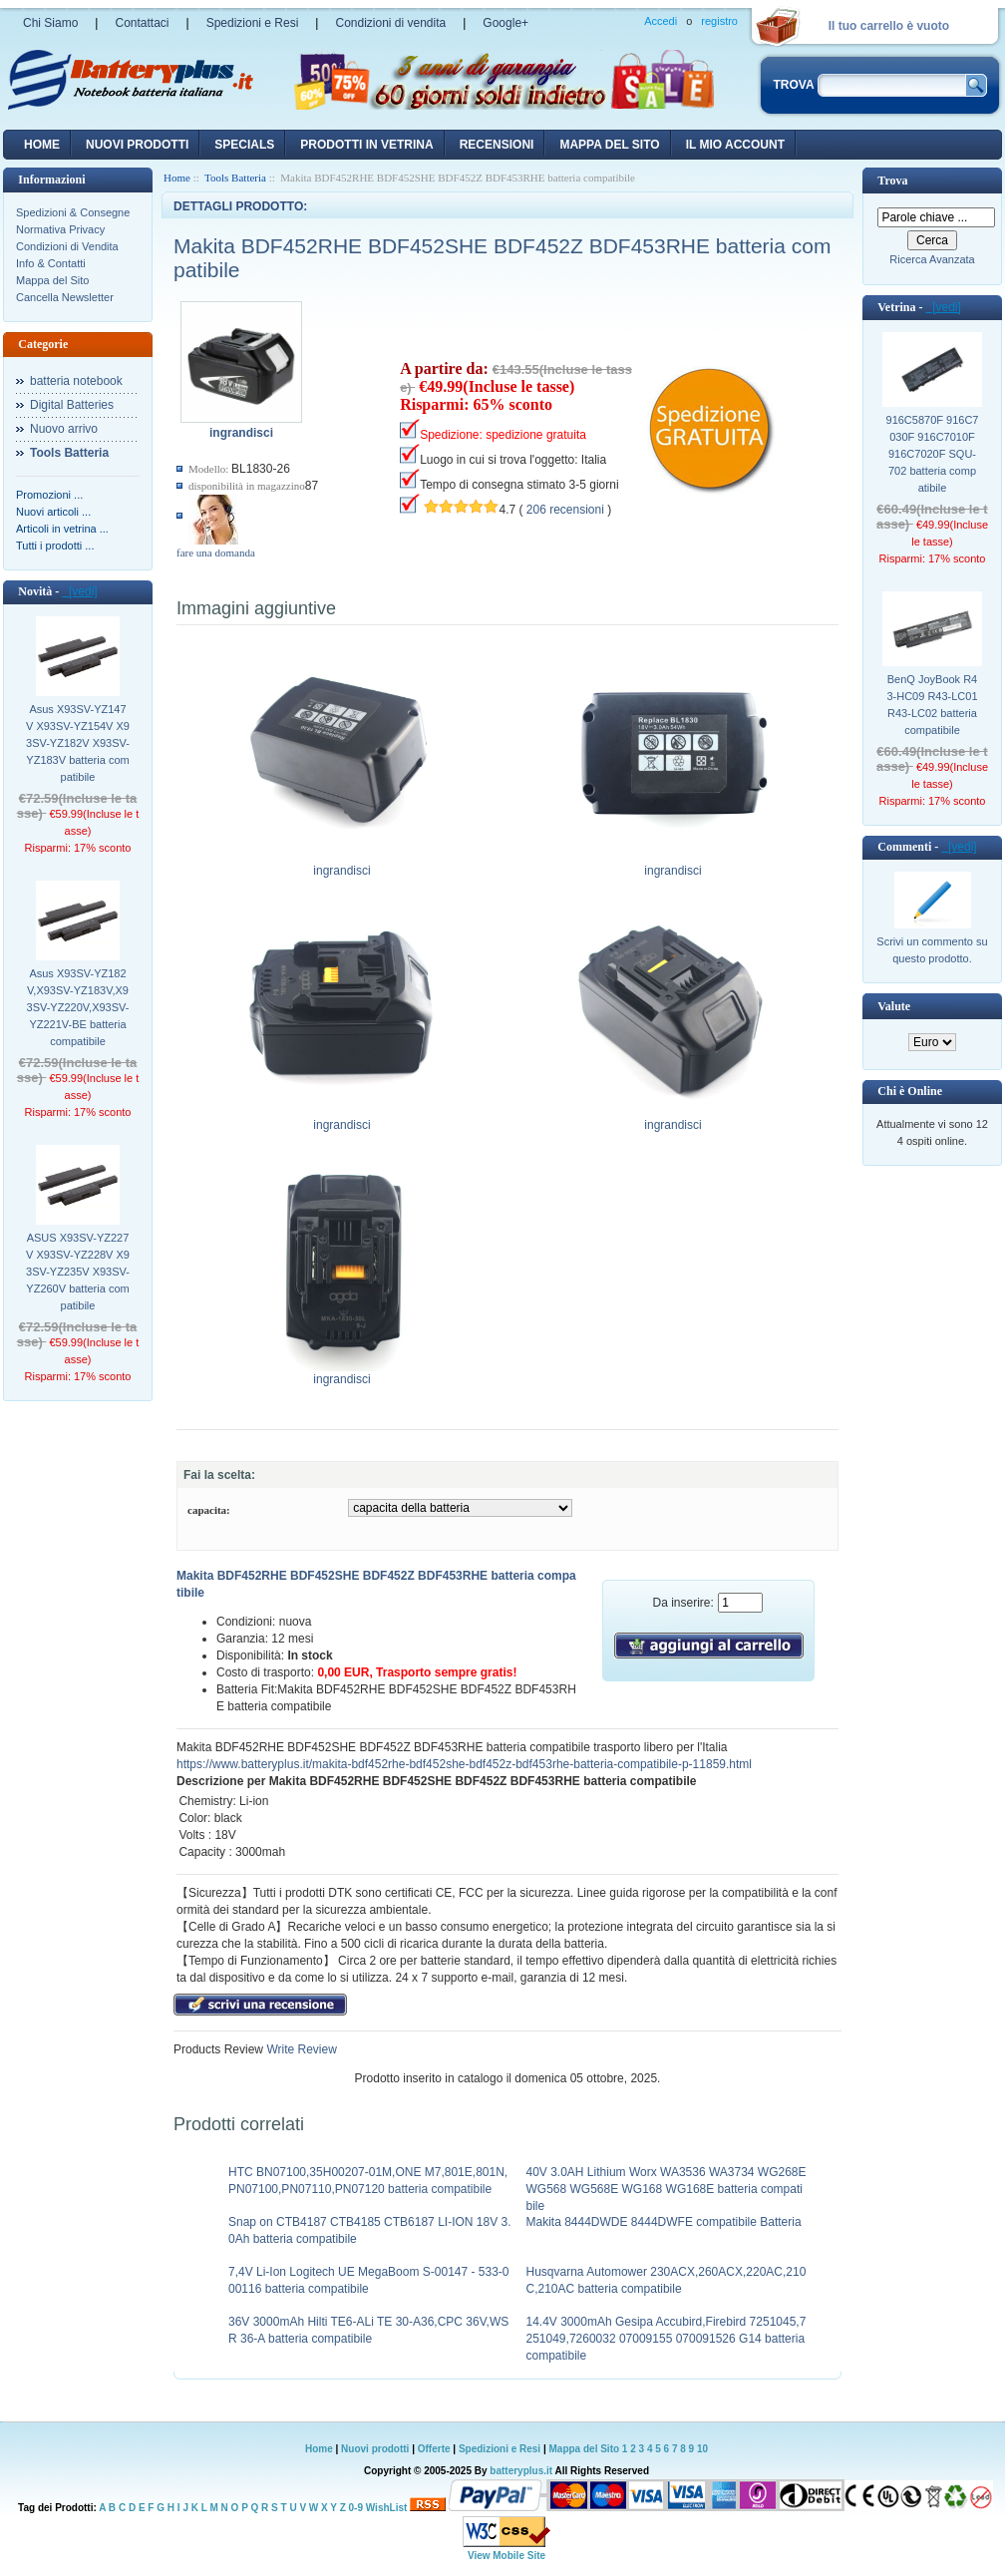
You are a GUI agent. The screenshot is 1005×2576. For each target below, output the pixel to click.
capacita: (208, 1510)
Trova (892, 180)
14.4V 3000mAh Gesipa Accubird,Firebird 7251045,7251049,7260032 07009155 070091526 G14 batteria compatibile (666, 2339)
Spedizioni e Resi (252, 23)
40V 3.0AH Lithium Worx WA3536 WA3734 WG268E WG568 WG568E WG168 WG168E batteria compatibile (666, 2189)
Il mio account (735, 145)
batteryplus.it (522, 2470)
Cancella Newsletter (65, 297)
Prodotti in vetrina (366, 145)
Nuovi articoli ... (53, 512)
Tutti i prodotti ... (55, 546)
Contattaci (141, 23)
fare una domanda (215, 552)
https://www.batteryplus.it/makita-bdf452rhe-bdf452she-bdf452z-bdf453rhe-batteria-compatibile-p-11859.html (464, 1764)
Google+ (505, 23)
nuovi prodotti (137, 145)
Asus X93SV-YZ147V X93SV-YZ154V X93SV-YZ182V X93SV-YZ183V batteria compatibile (78, 743)
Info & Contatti (51, 263)
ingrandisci (342, 865)
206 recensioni (565, 510)
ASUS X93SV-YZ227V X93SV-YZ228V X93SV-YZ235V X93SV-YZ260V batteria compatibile (78, 1271)
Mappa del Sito (52, 280)
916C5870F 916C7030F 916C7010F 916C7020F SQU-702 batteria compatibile (932, 454)
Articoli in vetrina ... (62, 529)
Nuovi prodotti (375, 2448)
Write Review (300, 2049)
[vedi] (79, 591)
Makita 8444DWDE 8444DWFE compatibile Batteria (664, 2222)
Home (42, 145)
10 (702, 2448)
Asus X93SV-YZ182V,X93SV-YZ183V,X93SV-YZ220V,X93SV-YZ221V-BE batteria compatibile (78, 1007)
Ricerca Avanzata (931, 259)
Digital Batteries (72, 405)
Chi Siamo (50, 23)
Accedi (660, 21)
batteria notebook (76, 381)
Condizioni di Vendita (67, 246)
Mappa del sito (609, 145)
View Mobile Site (506, 2555)
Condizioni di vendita (390, 23)
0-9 (356, 2507)
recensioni (497, 145)
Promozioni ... (49, 495)
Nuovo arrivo (64, 429)
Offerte (436, 2448)
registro (719, 21)
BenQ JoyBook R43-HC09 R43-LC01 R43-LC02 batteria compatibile (931, 704)
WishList (387, 2507)
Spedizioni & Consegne (73, 212)
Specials (244, 145)
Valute (893, 1006)
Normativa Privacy (60, 229)
